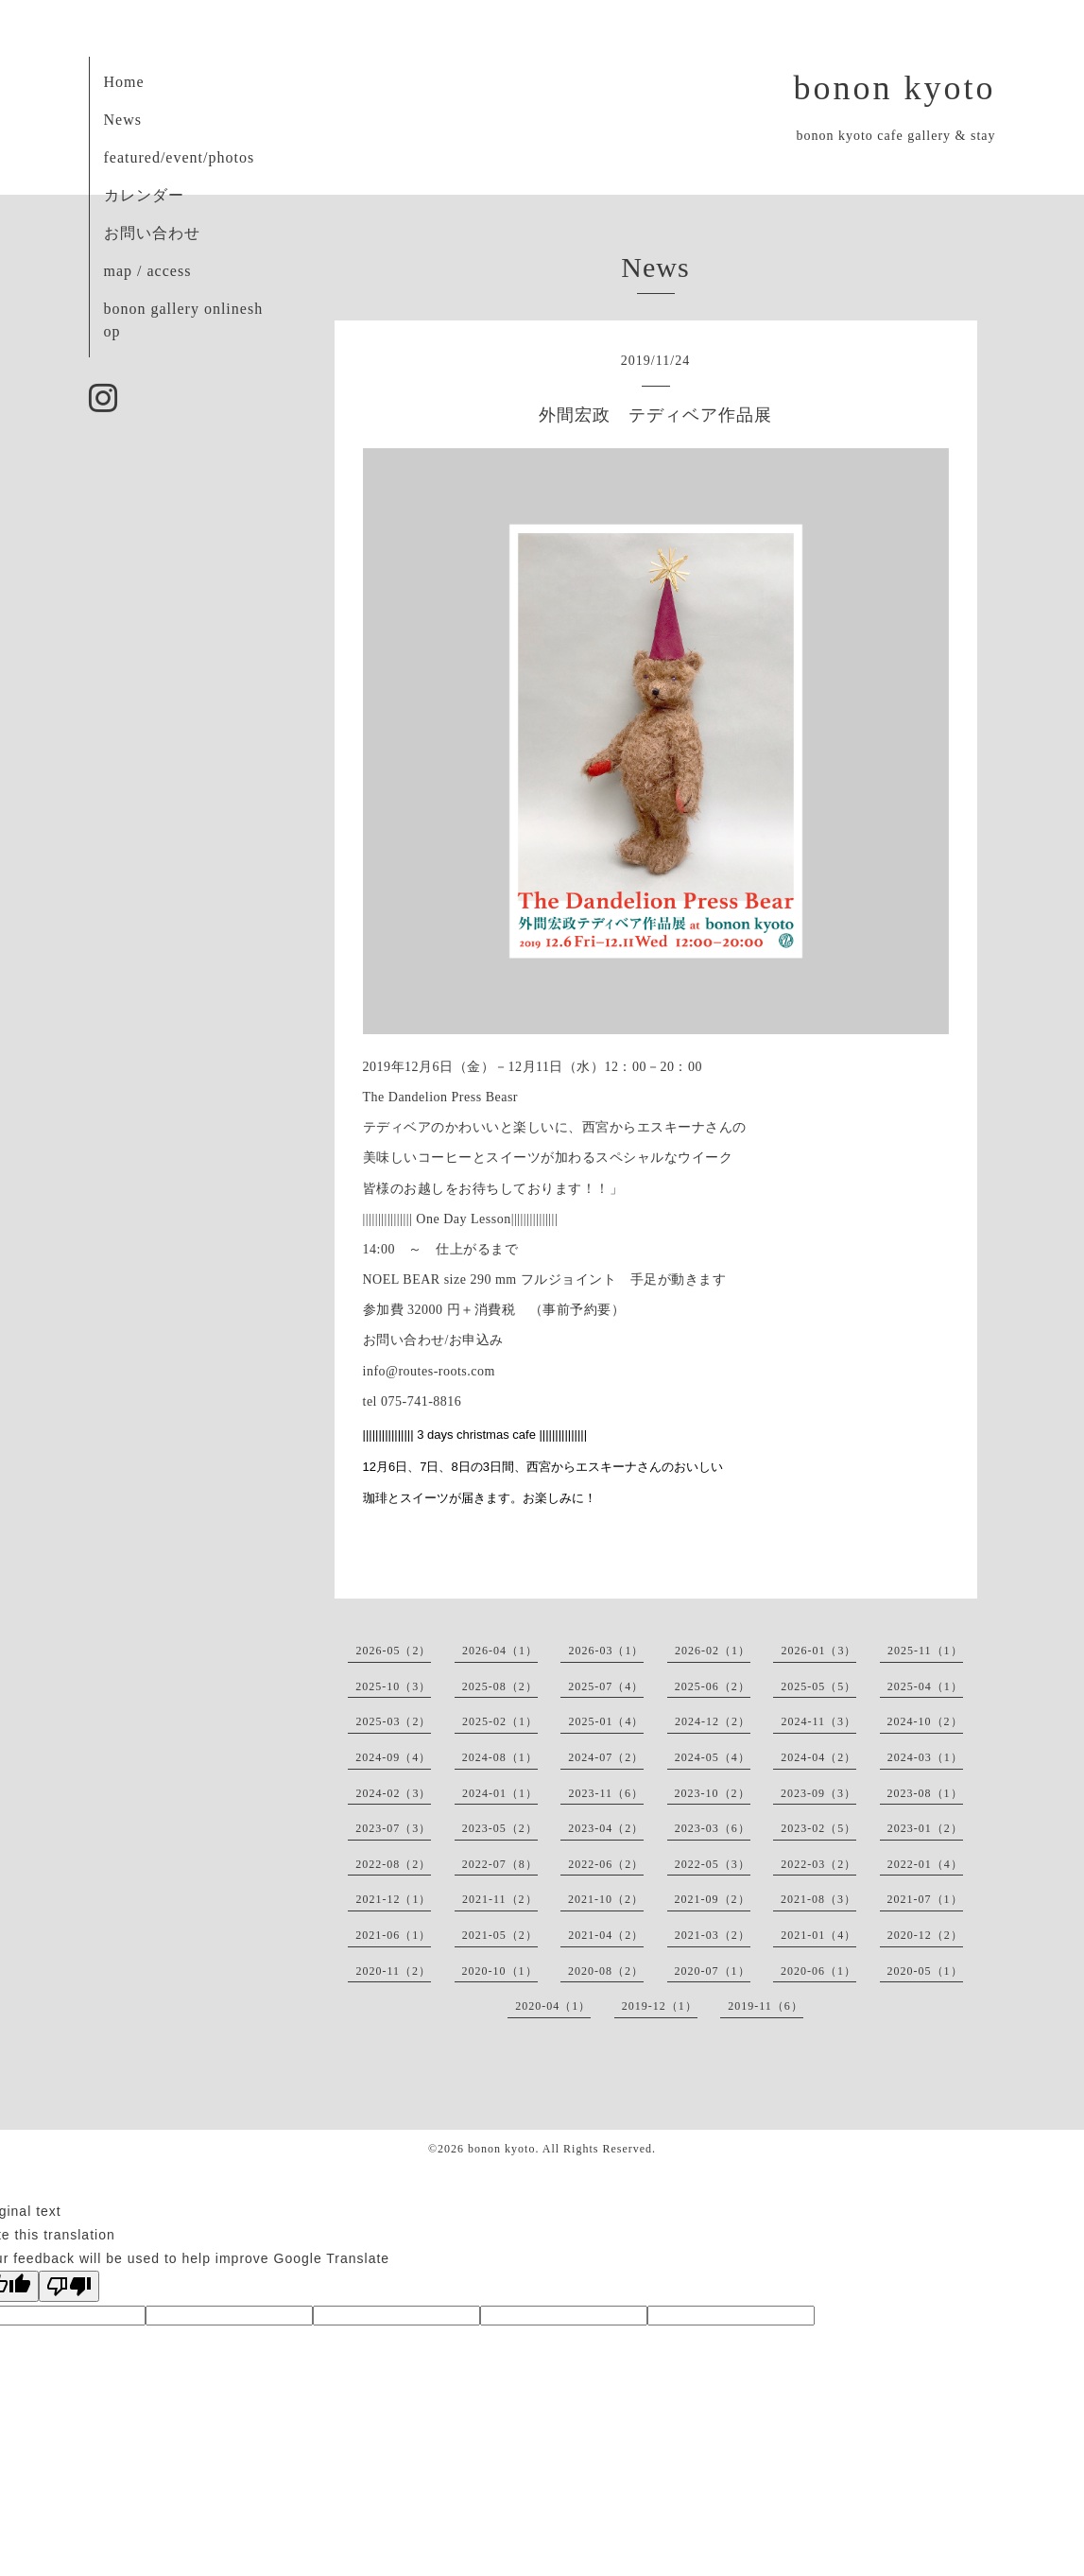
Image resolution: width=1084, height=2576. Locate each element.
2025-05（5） (818, 1686)
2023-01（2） (925, 1828)
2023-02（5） (818, 1828)
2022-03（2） (818, 1864)
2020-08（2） (606, 1971)
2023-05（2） (500, 1828)
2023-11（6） (606, 1793)
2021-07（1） (925, 1899)
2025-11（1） (925, 1650)
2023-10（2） (712, 1793)
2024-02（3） (393, 1793)
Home (124, 82)
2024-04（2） (818, 1757)
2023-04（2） (606, 1828)
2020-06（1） (818, 1971)
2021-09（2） (712, 1899)
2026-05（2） (393, 1650)
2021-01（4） (818, 1935)
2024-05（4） (712, 1757)
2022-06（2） (606, 1864)
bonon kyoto (894, 88)
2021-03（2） (712, 1935)
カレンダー (144, 195)
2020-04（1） (553, 2006)
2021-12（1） (393, 1899)
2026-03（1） (606, 1650)
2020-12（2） (925, 1935)
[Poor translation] (69, 2286)
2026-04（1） (500, 1650)
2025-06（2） (712, 1686)
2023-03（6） (712, 1828)
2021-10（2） (606, 1899)
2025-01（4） (606, 1721)
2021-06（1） (393, 1935)
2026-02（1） (712, 1650)
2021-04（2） (606, 1935)
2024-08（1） (500, 1757)
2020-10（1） (500, 1971)
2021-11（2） (500, 1899)
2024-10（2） (925, 1721)
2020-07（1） (712, 1971)
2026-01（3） (818, 1650)
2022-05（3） (712, 1864)
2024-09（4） (393, 1757)
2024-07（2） (606, 1757)
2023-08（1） (925, 1793)
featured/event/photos (179, 157)
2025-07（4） (606, 1686)
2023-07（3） (393, 1828)
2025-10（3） (393, 1686)
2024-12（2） (712, 1721)
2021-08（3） (818, 1899)
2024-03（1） (925, 1757)
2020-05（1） (925, 1971)
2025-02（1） (500, 1721)
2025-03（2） (393, 1721)
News (123, 120)
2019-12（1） (659, 2006)
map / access (148, 271)
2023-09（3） (818, 1793)
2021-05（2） (500, 1935)
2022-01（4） (925, 1864)
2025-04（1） (925, 1686)
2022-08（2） (393, 1864)
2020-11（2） (393, 1971)
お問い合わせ (152, 233)
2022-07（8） (500, 1864)
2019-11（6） (765, 2006)
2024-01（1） (500, 1793)
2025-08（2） (500, 1686)
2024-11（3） (818, 1721)
